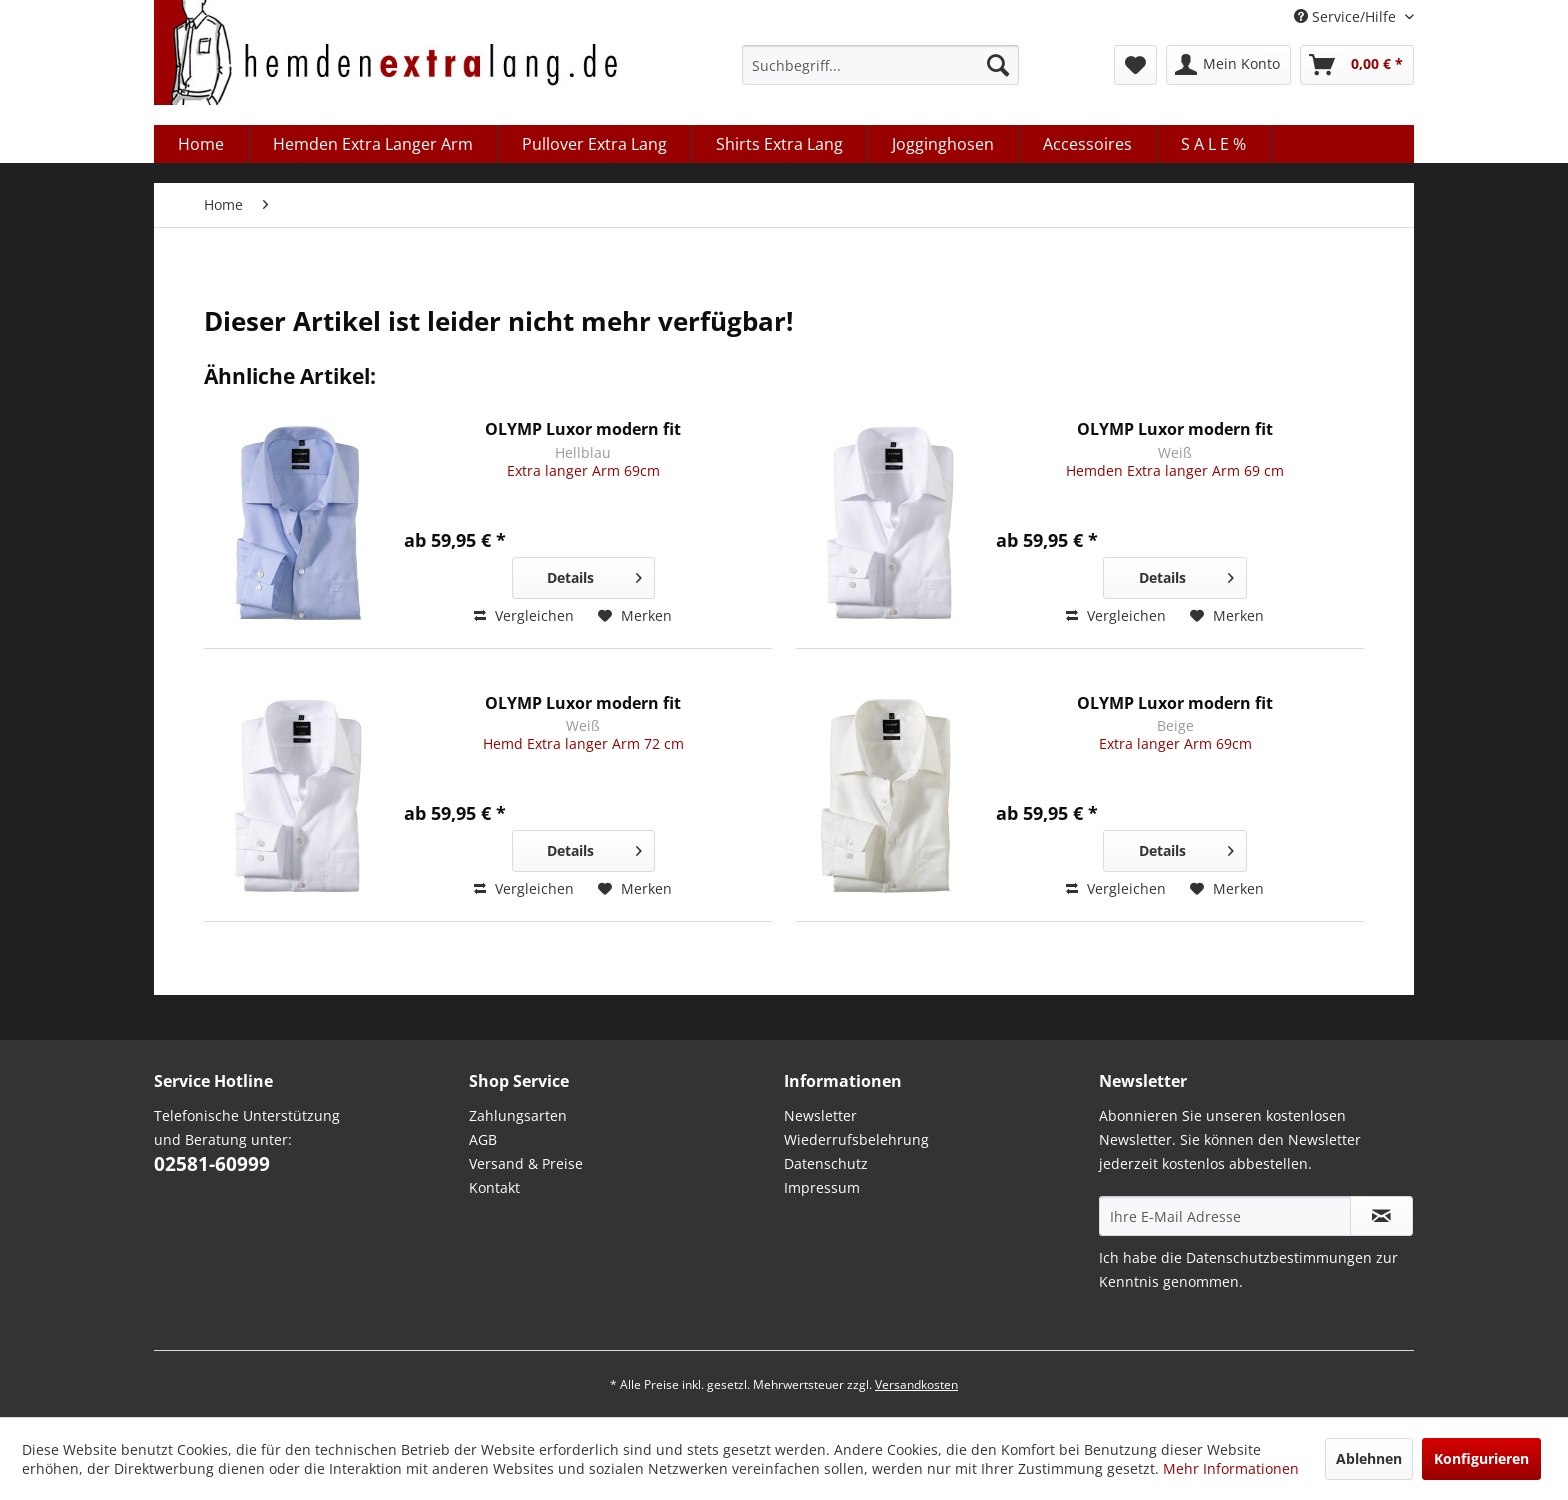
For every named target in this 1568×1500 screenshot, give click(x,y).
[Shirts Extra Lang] (780, 144)
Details (594, 574)
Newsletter (820, 1115)
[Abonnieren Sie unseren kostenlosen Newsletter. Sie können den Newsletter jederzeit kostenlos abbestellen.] (1381, 1216)
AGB (483, 1139)
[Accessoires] (1088, 144)
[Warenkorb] (1357, 65)
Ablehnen (1369, 1458)
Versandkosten (916, 1384)
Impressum (822, 1187)
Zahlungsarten (518, 1115)
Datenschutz (826, 1163)
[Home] (201, 144)
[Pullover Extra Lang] (595, 144)
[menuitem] (880, 65)
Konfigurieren (1481, 1458)
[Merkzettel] (1135, 65)
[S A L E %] (1214, 144)
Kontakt (494, 1187)
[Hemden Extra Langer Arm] (373, 144)
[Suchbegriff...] (880, 65)
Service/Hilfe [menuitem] (1347, 16)
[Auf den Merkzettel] (635, 616)
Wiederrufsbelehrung (856, 1139)
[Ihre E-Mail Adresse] (1225, 1216)
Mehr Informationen (1231, 1468)
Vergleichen (524, 615)
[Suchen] (998, 65)
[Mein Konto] (1228, 65)
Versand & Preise (526, 1163)
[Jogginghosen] (943, 144)
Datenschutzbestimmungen (1279, 1257)
